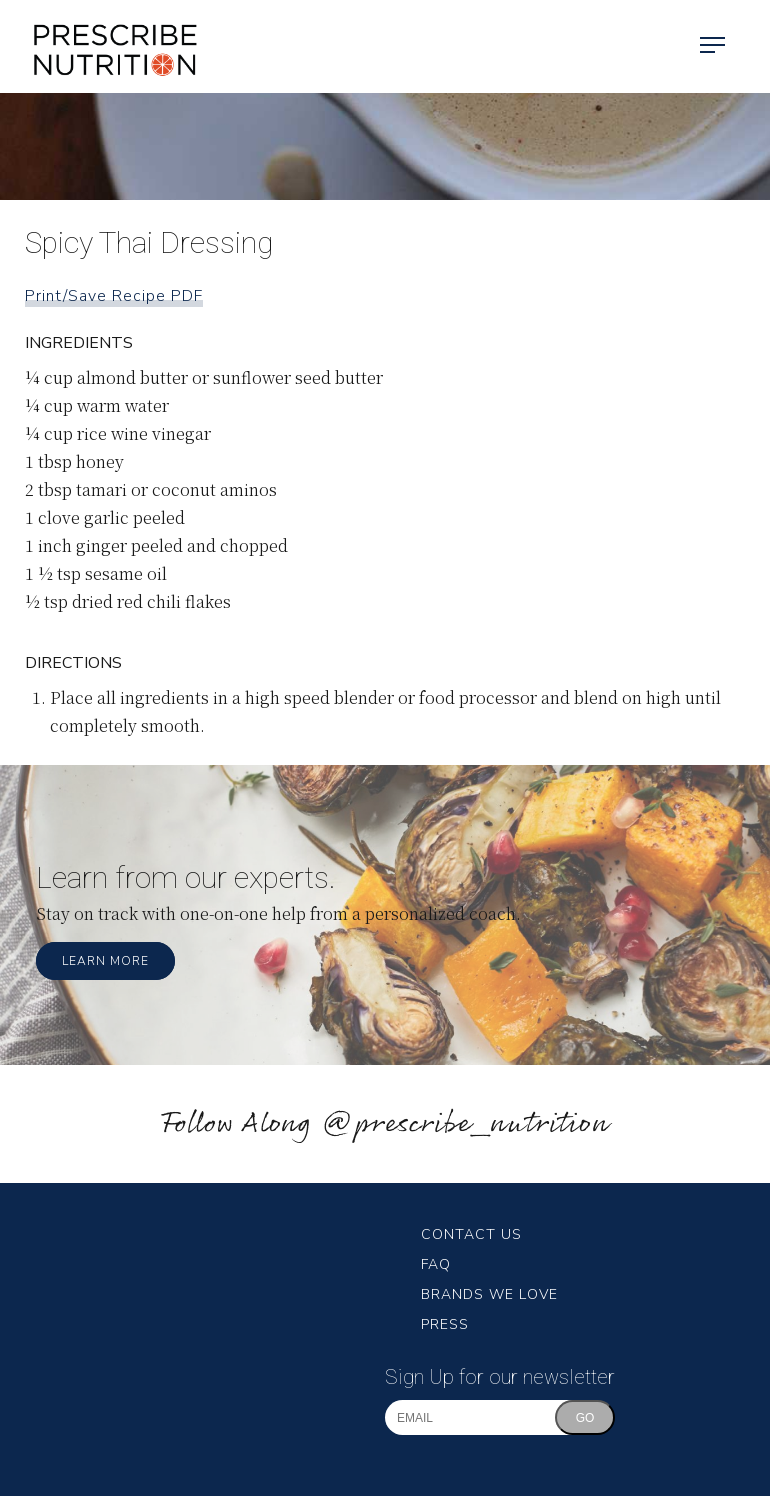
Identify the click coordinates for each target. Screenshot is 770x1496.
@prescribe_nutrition (465, 1124)
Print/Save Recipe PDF (114, 296)
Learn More (105, 961)
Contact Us (471, 1234)
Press (445, 1324)
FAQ (436, 1264)
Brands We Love (489, 1294)
